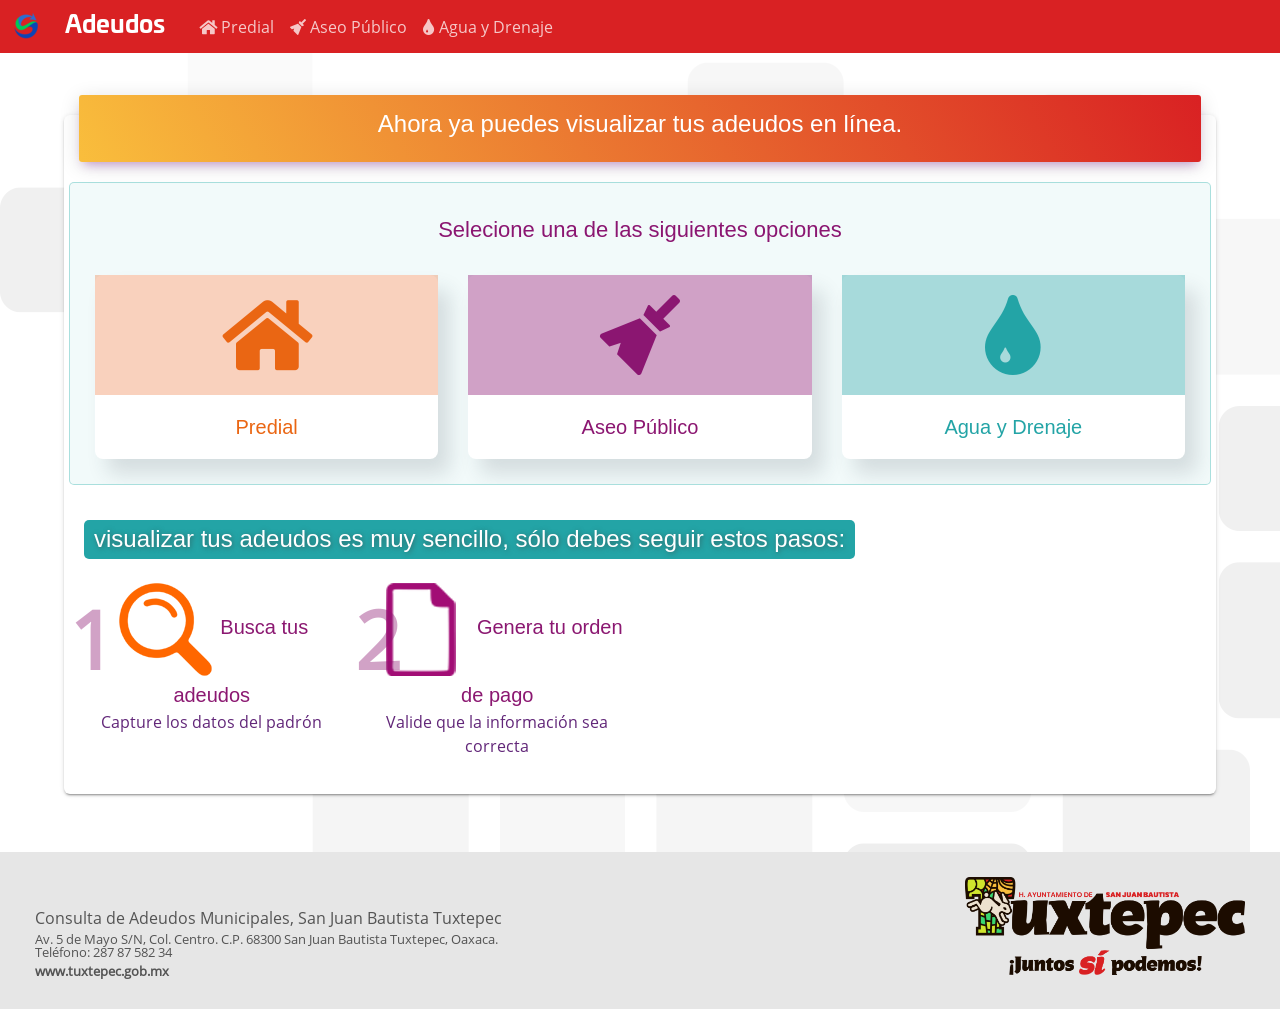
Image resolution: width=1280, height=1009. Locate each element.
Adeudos (82, 26)
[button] (236, 27)
